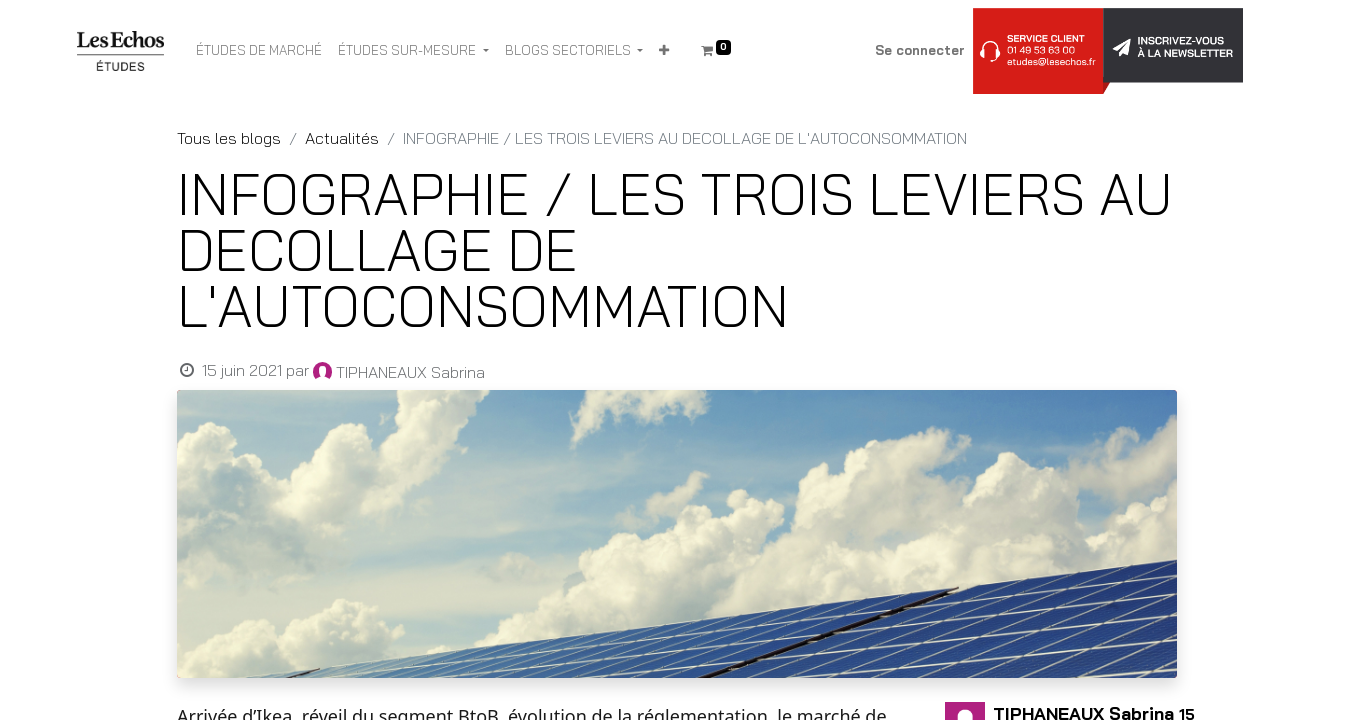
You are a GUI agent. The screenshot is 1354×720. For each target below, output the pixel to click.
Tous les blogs (229, 138)
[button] (664, 51)
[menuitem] (259, 51)
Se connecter (920, 50)
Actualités (342, 138)
